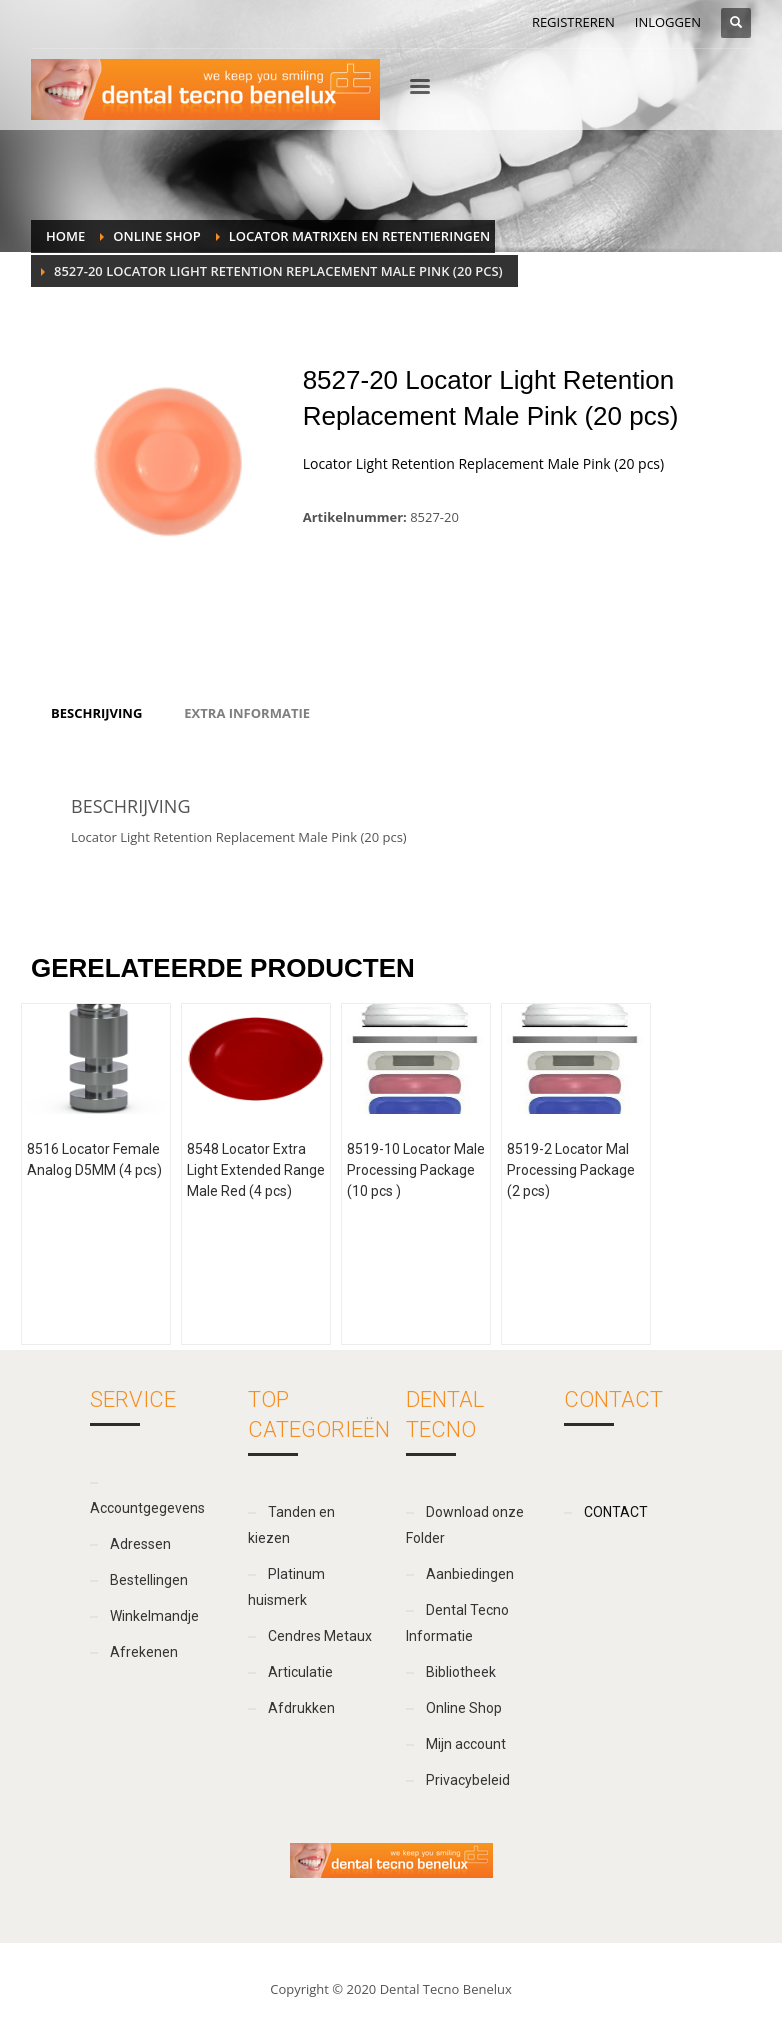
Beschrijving (96, 713)
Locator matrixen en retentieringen (360, 236)
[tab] (96, 713)
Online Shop (156, 236)
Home (65, 236)
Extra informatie (247, 713)
